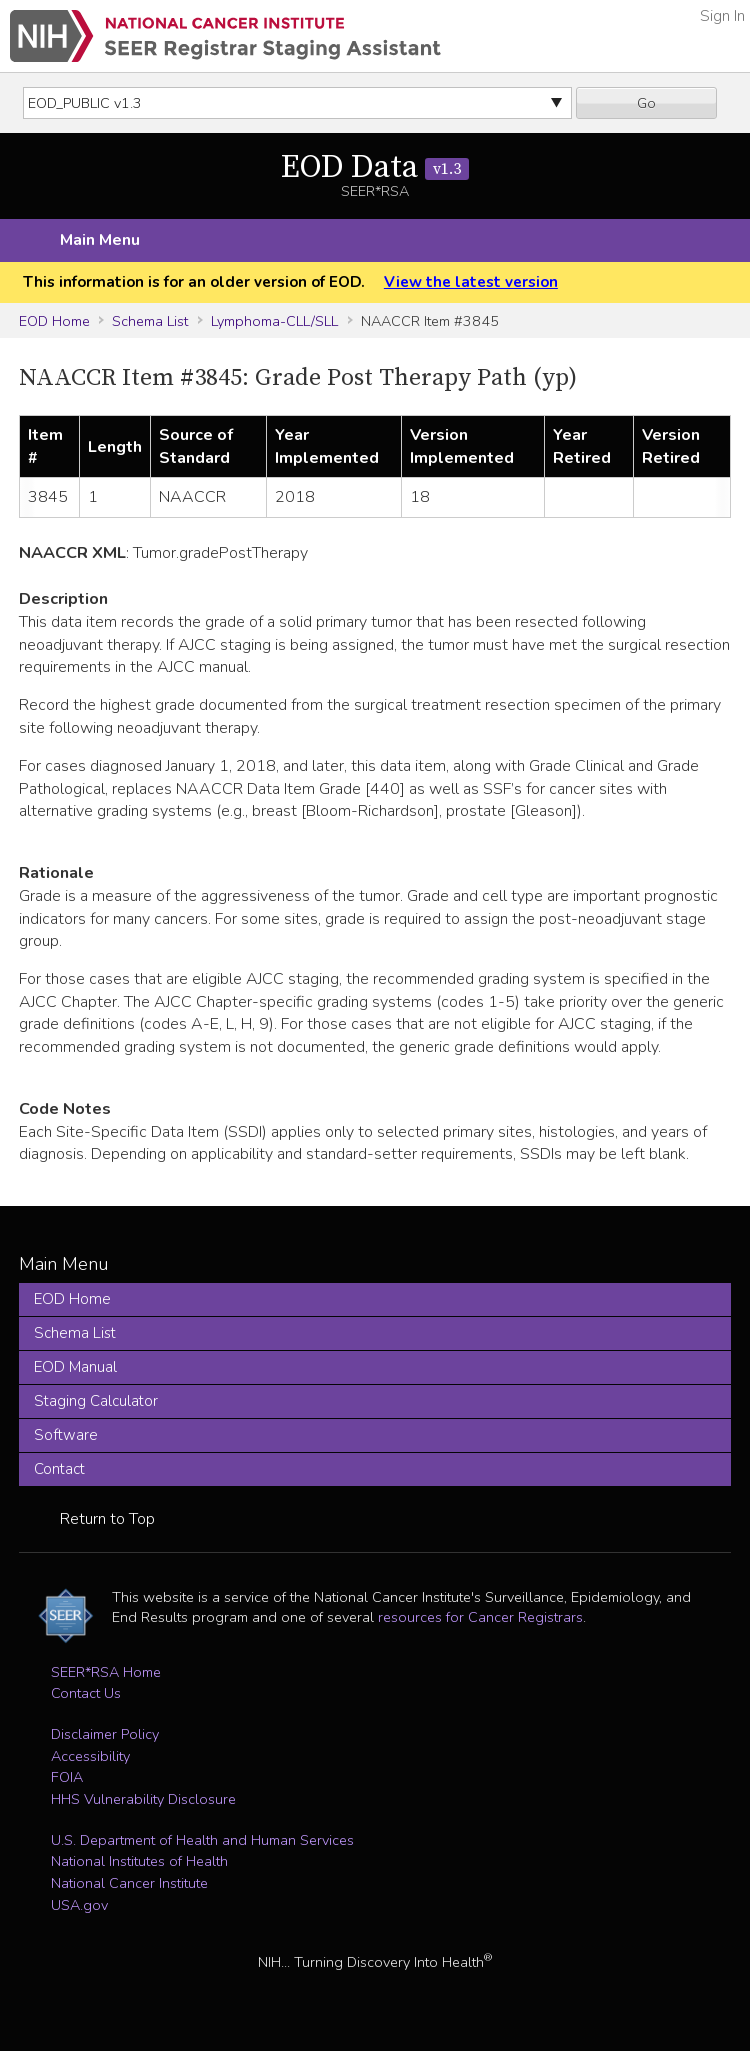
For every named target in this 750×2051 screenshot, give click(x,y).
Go (646, 103)
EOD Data (375, 168)
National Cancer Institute (129, 1883)
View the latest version (471, 282)
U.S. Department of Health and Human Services (202, 1840)
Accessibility (90, 1756)
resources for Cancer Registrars (480, 1617)
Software (66, 1435)
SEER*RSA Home (106, 1672)
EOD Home (54, 321)
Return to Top (107, 1519)
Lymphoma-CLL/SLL (274, 321)
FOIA (67, 1777)
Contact (59, 1469)
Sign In (722, 16)
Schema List (150, 321)
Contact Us (86, 1693)
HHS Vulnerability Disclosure (143, 1799)
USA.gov (79, 1905)
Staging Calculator (96, 1401)
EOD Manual (75, 1367)
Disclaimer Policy (105, 1734)
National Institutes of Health (139, 1861)
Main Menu (100, 240)
